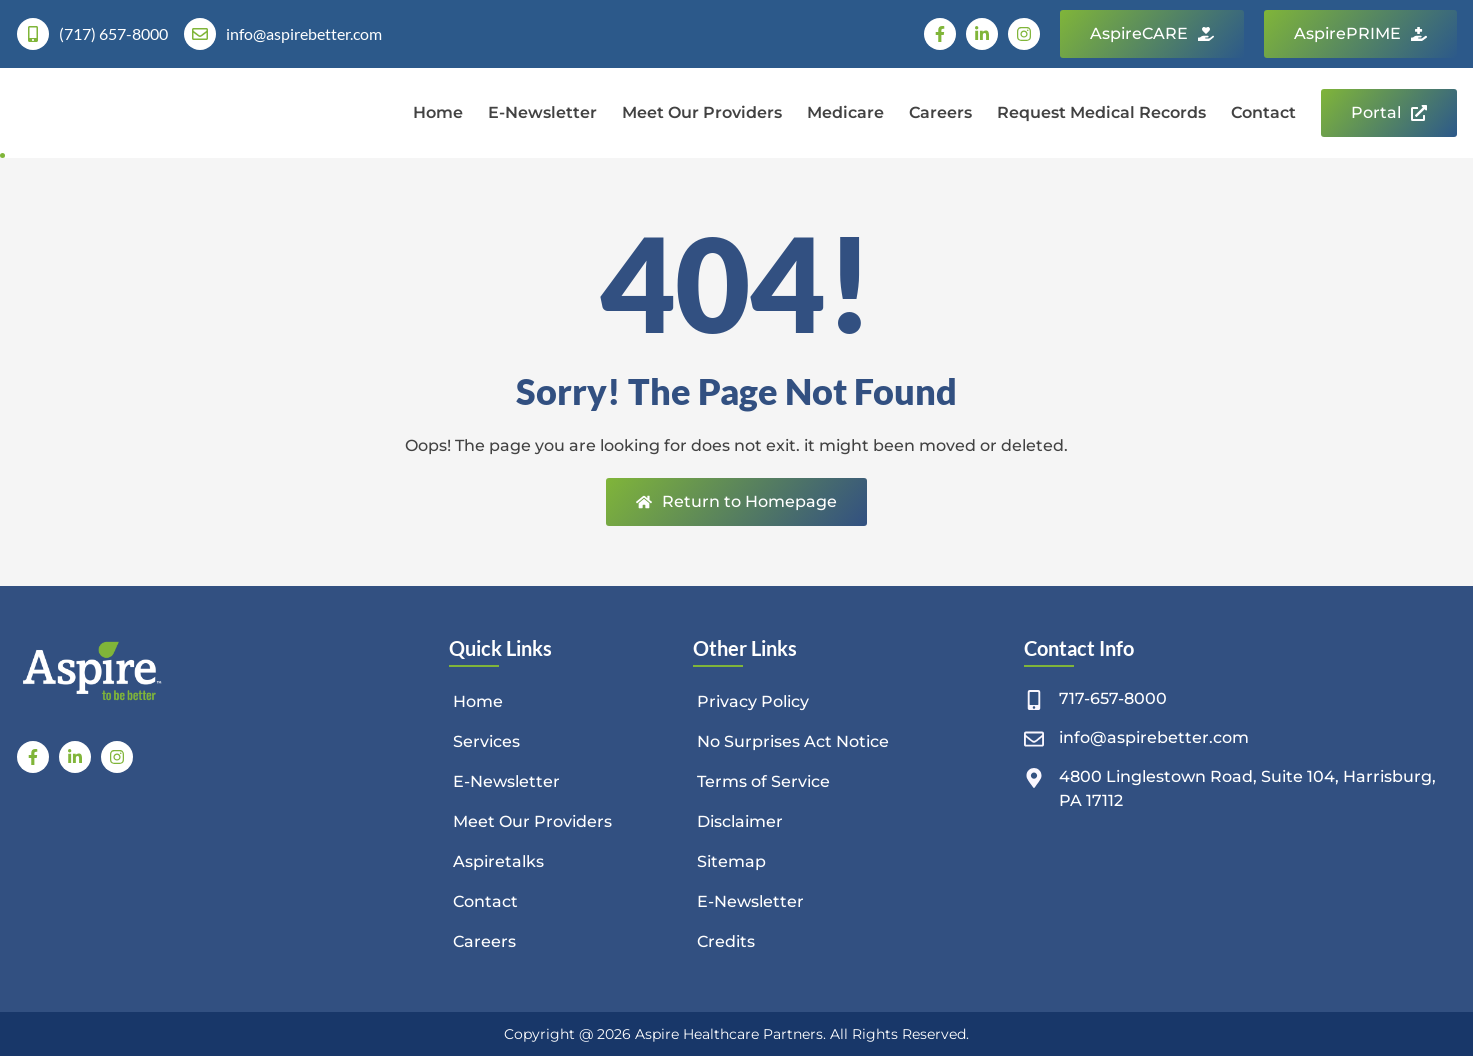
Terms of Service (764, 781)
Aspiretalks (499, 861)
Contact (1263, 112)
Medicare (845, 112)
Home (438, 112)
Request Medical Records (1101, 112)
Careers (940, 112)
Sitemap (732, 861)
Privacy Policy (754, 701)
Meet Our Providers (702, 112)
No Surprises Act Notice (794, 741)
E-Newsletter (542, 112)
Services (487, 741)
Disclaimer (741, 821)
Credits (727, 941)
